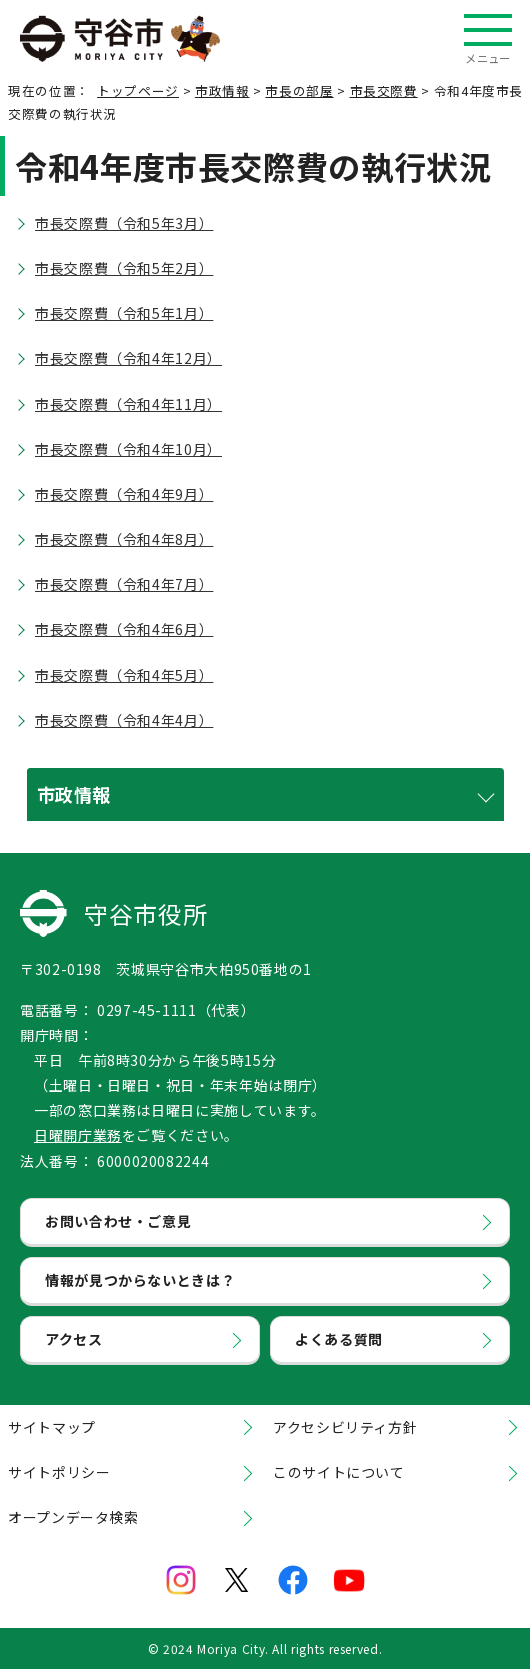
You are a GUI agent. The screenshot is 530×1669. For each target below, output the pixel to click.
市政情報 (222, 90)
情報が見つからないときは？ (140, 1280)
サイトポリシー (59, 1472)
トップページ (138, 90)
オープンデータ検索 (73, 1517)
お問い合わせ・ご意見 (118, 1221)
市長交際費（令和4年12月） (128, 358)
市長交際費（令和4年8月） (124, 539)
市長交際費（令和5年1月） (124, 313)
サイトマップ (52, 1427)
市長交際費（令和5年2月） (124, 268)
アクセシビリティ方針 (345, 1427)
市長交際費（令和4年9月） (124, 494)
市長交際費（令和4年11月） (128, 404)
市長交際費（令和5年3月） (124, 223)
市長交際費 (384, 90)
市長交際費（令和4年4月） (124, 720)
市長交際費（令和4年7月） (124, 584)
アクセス (74, 1339)
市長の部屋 (299, 90)
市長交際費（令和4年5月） (124, 675)
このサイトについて (339, 1472)
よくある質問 (339, 1339)
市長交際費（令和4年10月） (128, 449)
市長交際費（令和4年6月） (124, 629)
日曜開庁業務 (78, 1135)
